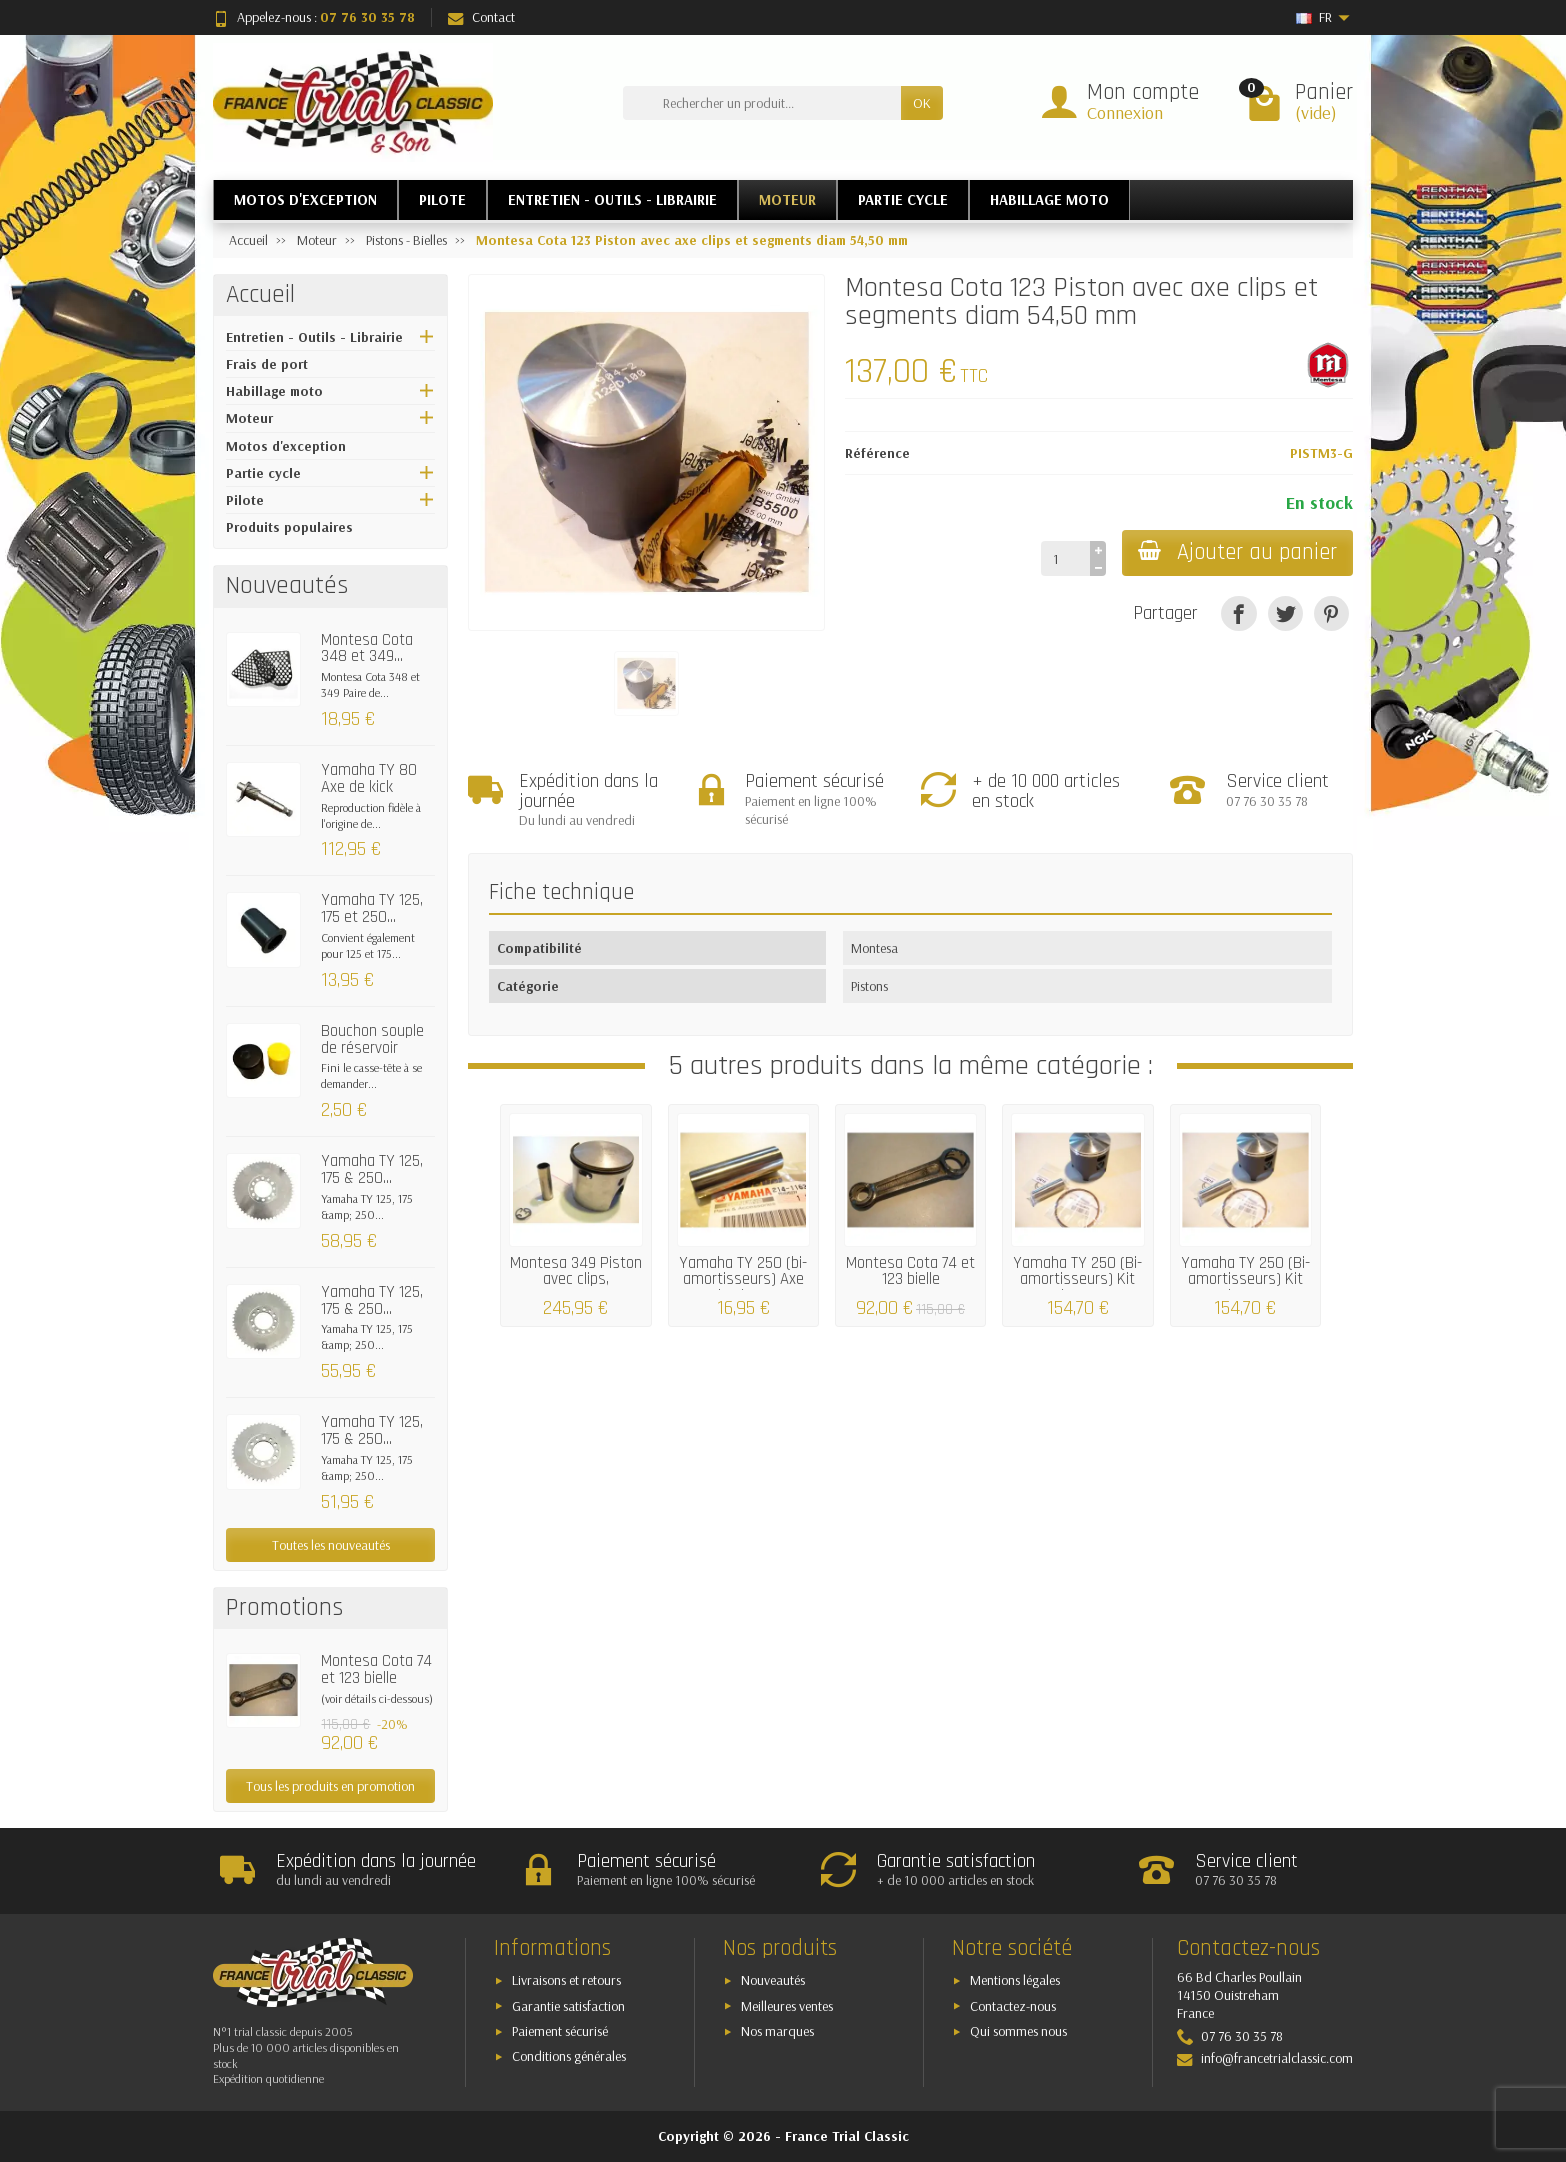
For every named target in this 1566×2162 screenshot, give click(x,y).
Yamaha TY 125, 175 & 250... (372, 1169)
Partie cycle (263, 473)
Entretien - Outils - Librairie (314, 337)
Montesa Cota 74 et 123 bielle (376, 1669)
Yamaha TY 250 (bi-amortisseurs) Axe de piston (743, 1280)
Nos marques (777, 2031)
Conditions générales (569, 2056)
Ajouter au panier (1237, 552)
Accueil (260, 295)
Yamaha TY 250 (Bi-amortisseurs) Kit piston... (1077, 1280)
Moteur (249, 418)
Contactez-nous (1013, 2006)
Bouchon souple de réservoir (372, 1039)
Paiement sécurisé (560, 2031)
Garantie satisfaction (568, 2006)
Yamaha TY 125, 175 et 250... (372, 908)
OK (922, 103)
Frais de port (267, 364)
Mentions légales (1015, 1980)
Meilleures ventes (787, 2006)
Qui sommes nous (1018, 2031)
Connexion (1125, 112)
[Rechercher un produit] (762, 103)
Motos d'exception (286, 446)
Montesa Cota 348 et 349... (367, 648)
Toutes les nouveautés (331, 1545)
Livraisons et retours (566, 1980)
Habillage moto (274, 391)
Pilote (245, 500)
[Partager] (1238, 613)
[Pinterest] (1331, 613)
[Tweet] (1285, 613)
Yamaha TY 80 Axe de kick (369, 778)
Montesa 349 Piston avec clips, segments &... (576, 1280)
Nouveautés (773, 1980)
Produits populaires (289, 527)
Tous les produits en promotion (330, 1786)
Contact (481, 17)
